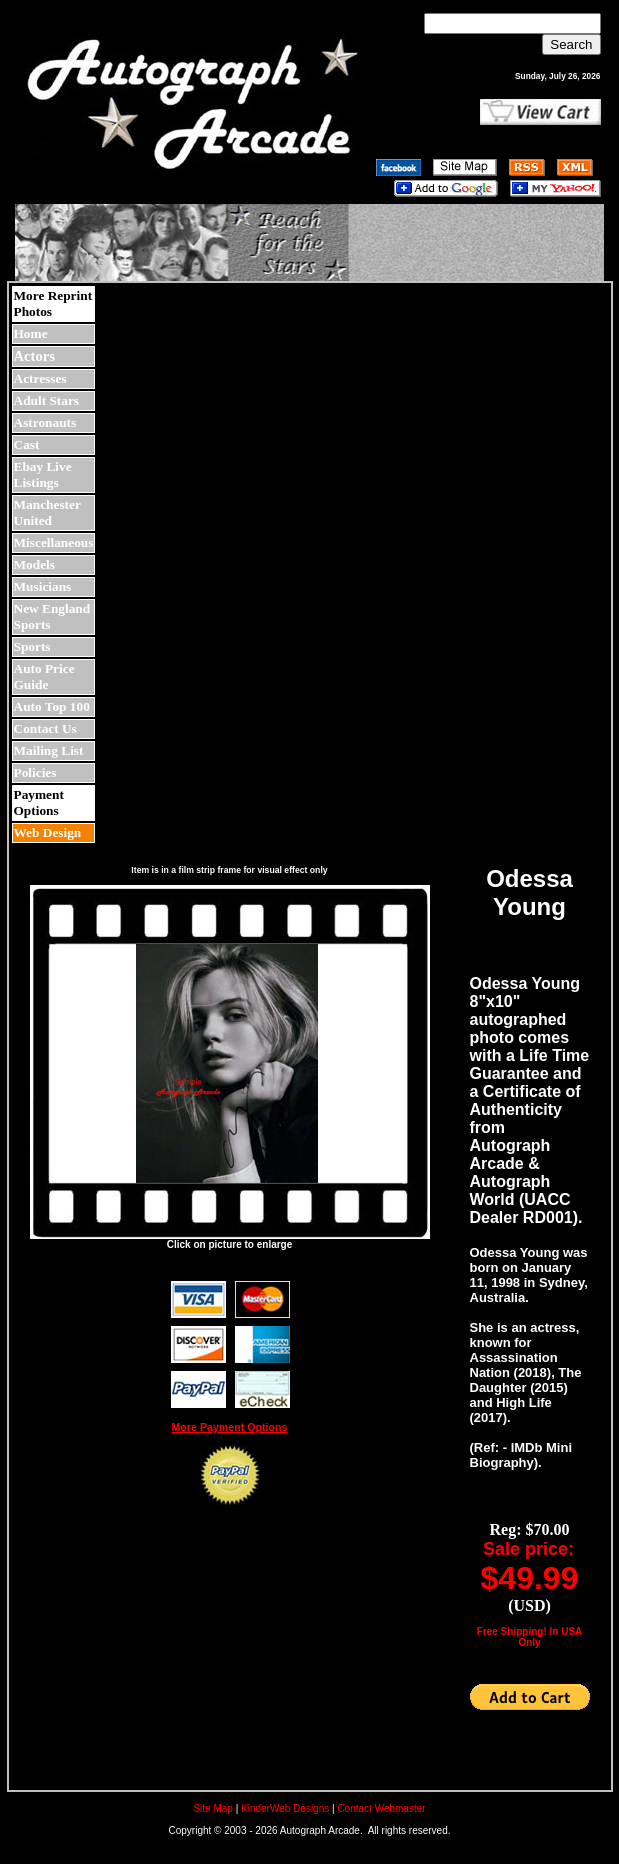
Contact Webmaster (381, 1808)
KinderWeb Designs (285, 1808)
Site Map (212, 1808)
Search (571, 44)
